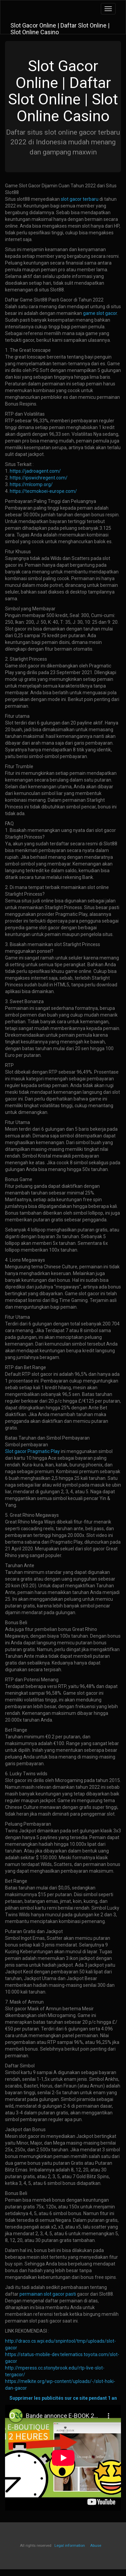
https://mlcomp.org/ (31, 484)
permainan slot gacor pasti (47, 2294)
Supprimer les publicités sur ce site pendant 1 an (63, 2398)
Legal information (69, 2545)
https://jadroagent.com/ (35, 471)
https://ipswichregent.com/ (39, 477)
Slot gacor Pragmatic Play (32, 1451)
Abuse (95, 2545)
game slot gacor (100, 313)
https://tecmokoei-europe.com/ (43, 491)
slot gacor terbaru (79, 199)
